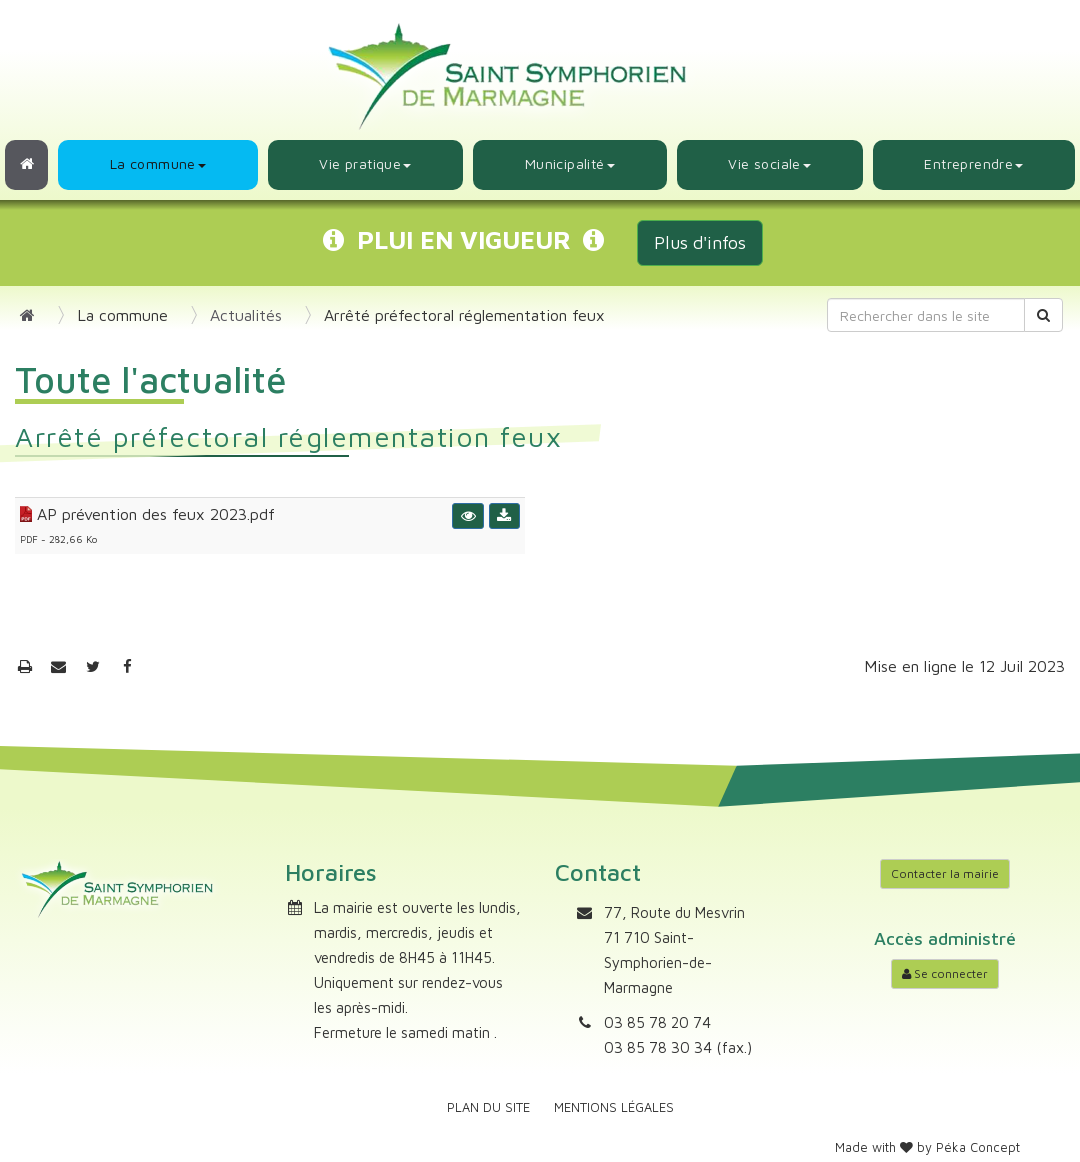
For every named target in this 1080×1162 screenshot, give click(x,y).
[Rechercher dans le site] (925, 315)
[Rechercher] (1043, 315)
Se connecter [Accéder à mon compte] (945, 973)
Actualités (246, 315)
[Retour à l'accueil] (26, 165)
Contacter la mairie (945, 873)
